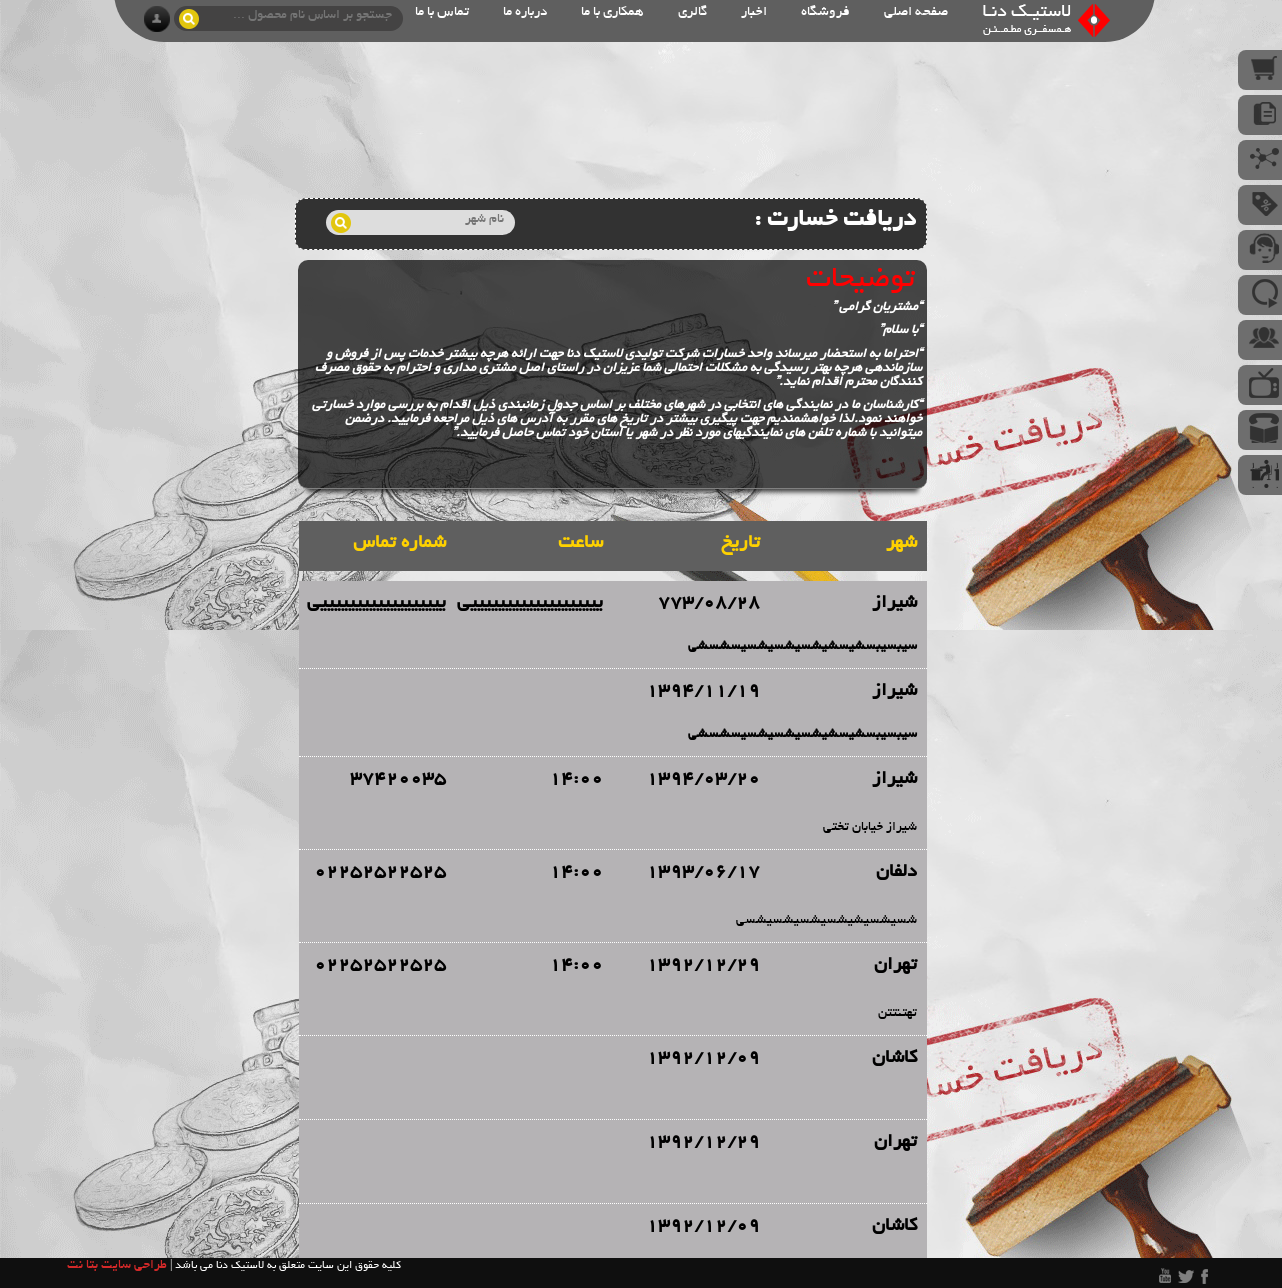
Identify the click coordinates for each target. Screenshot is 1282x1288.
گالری (692, 12)
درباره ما (525, 12)
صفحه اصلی (916, 12)
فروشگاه (825, 12)
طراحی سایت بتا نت (117, 1266)
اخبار (754, 12)
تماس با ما (442, 12)
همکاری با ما (612, 12)
